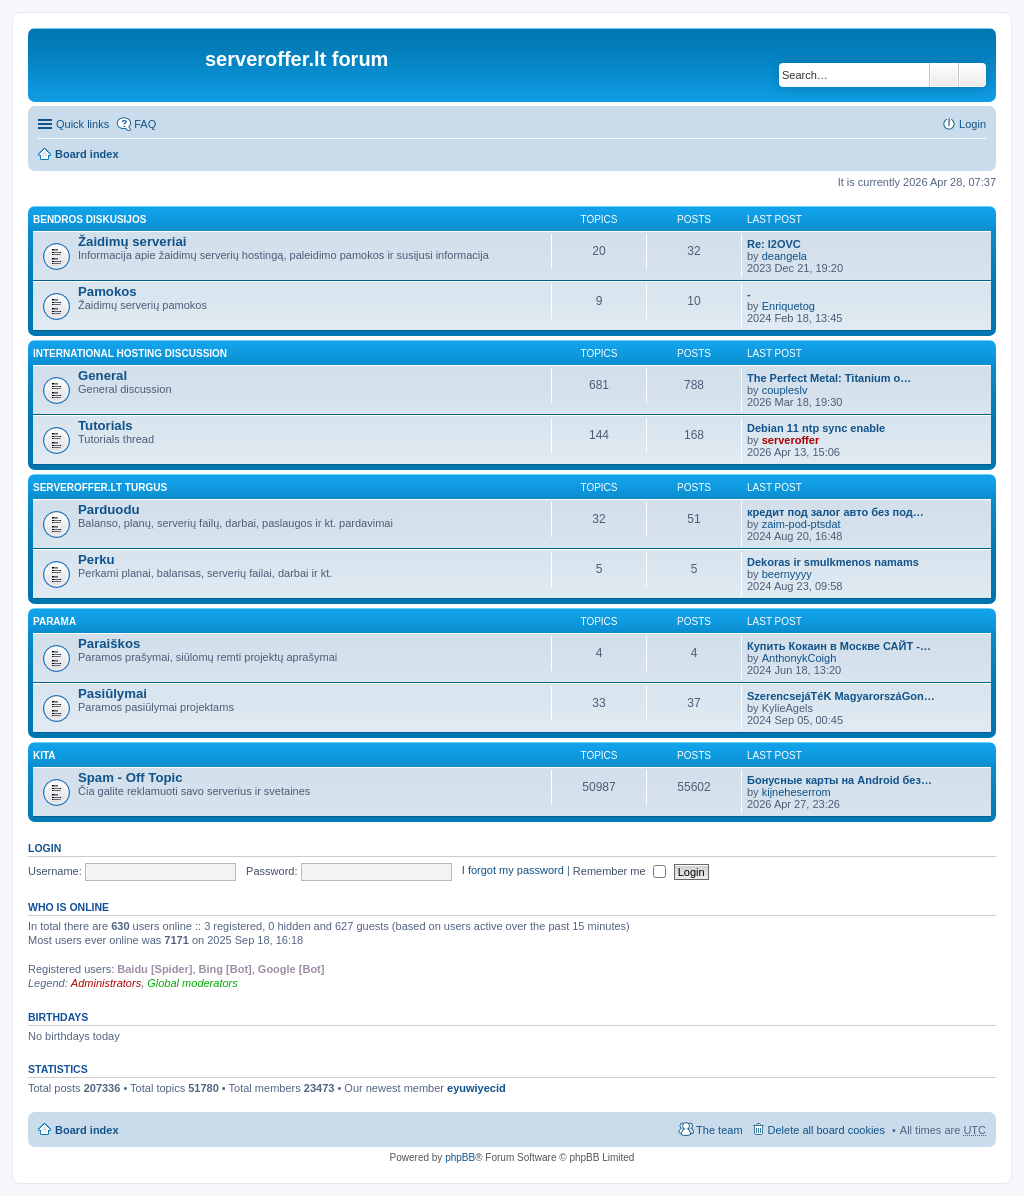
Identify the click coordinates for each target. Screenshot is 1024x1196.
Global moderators (192, 983)
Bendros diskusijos (89, 219)
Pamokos (107, 291)
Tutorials (105, 425)
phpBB (460, 1157)
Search (944, 75)
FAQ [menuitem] (145, 124)
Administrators (106, 983)
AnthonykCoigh (799, 658)
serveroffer (790, 440)
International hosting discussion (130, 353)
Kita (44, 755)
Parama (54, 621)
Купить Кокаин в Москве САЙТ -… (839, 646)
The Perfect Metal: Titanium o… (829, 378)
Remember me (619, 871)
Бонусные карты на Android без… (839, 780)
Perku (96, 559)
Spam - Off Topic (130, 777)
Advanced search (972, 75)
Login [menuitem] (972, 124)
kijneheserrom (796, 792)
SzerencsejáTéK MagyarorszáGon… (841, 696)
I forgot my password (513, 871)
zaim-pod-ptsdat (801, 524)
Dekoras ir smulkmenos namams (833, 562)
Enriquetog (788, 306)
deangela (784, 256)
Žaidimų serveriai (132, 241)
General (102, 375)
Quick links (82, 124)
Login (44, 848)
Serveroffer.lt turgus (100, 487)
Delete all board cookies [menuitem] (826, 1130)
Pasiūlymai (112, 693)
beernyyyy (787, 574)
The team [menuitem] (719, 1130)
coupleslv (785, 390)
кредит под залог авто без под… (835, 512)
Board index (87, 154)
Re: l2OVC (774, 244)
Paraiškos (109, 643)
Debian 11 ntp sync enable (816, 428)
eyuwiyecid (476, 1088)
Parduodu (109, 509)
